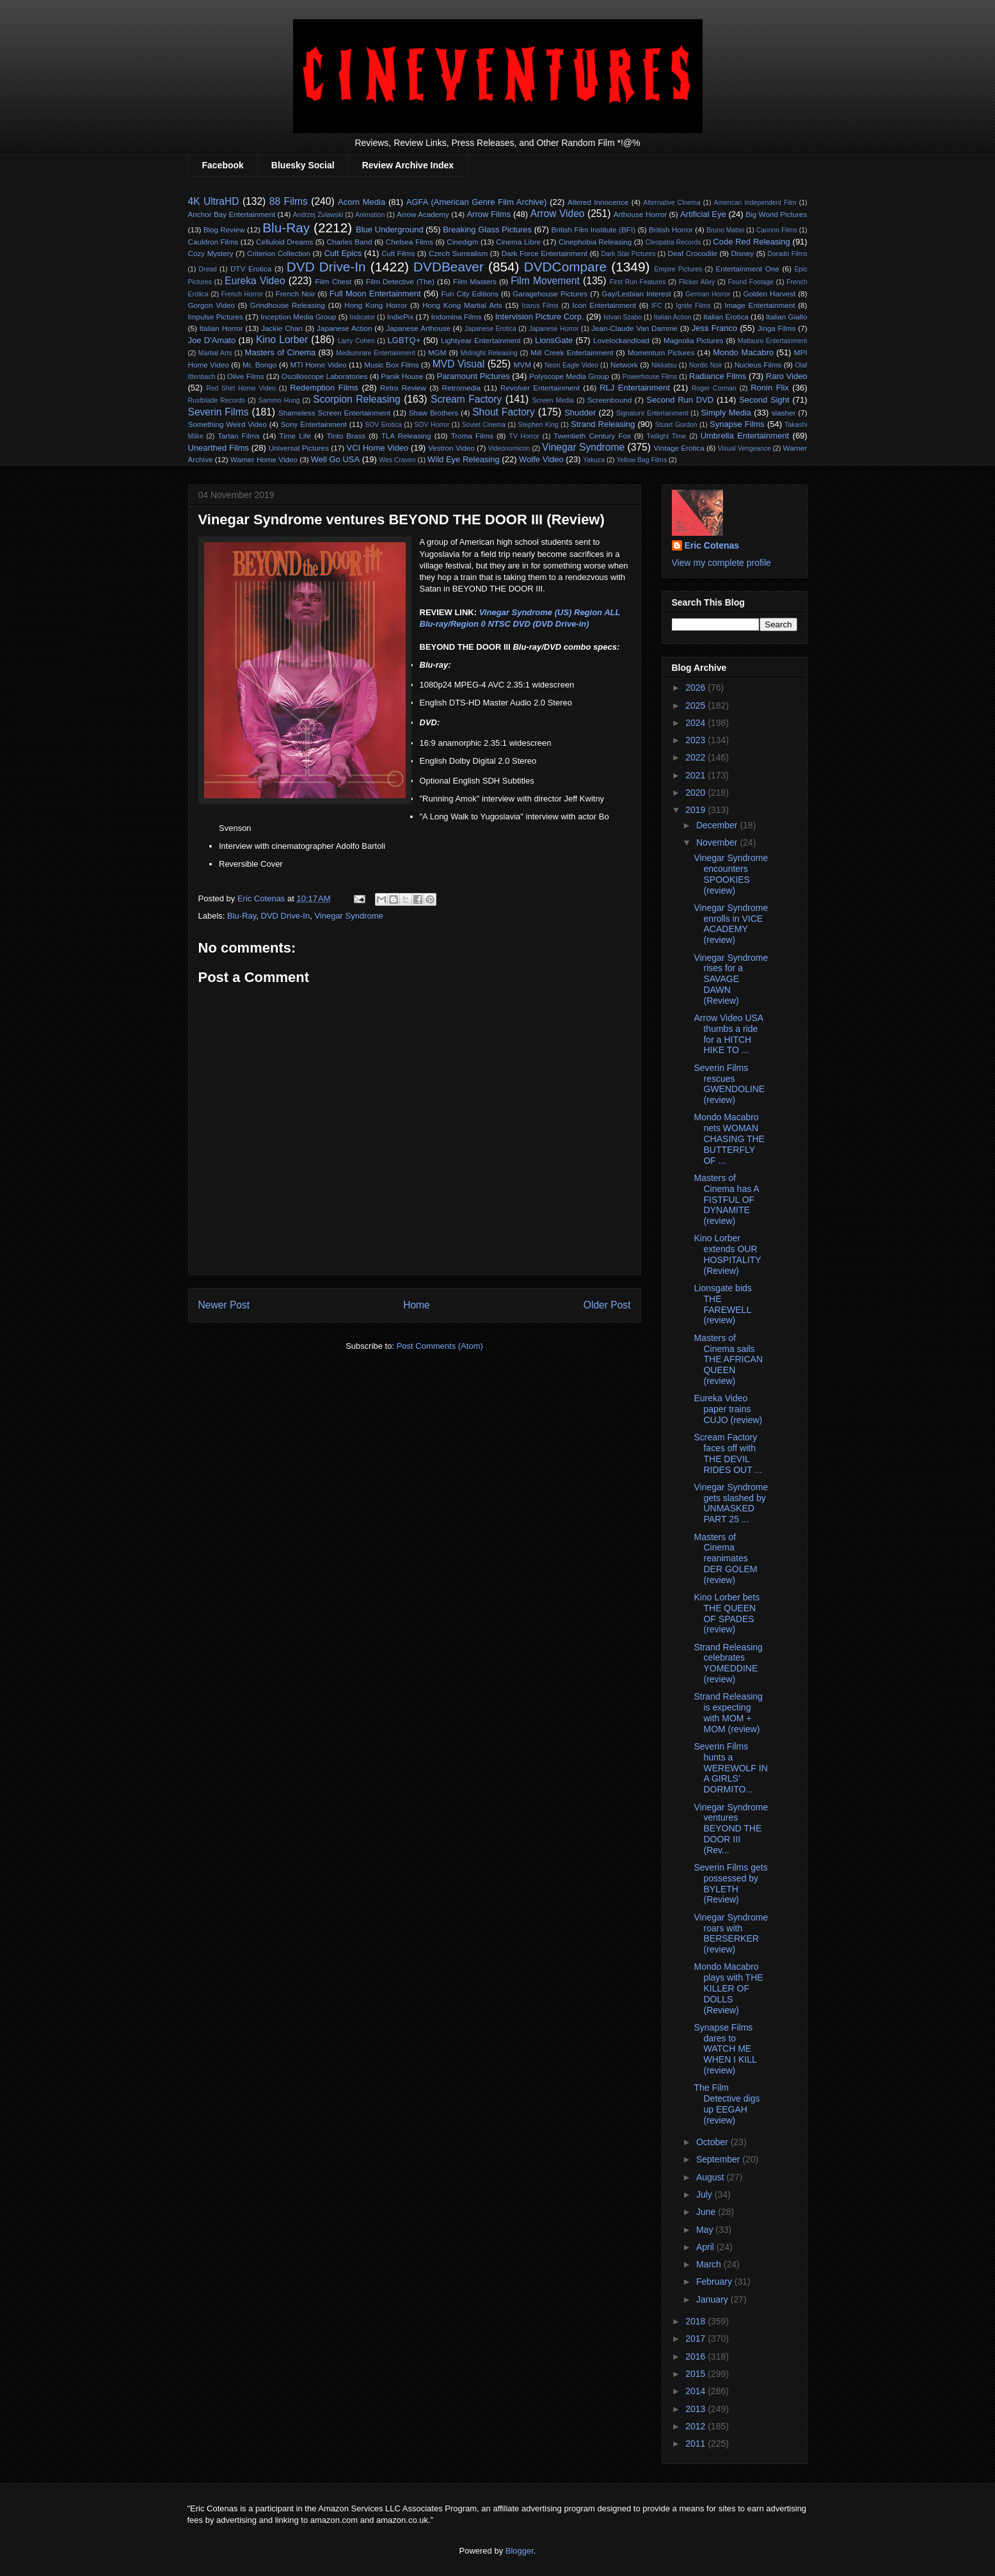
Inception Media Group (298, 316)
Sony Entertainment (314, 424)
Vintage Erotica (678, 448)
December (718, 825)
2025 (696, 705)
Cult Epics (343, 253)
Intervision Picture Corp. (539, 316)
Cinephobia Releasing (595, 241)
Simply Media (726, 412)
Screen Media (553, 400)
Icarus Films (540, 305)
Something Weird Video (227, 424)
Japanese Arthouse (418, 328)
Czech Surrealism (458, 253)
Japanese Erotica (490, 328)
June (707, 2212)
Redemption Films (324, 387)
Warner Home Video (264, 459)
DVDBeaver (448, 266)
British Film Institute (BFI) (593, 229)
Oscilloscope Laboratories (325, 376)
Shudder (580, 412)
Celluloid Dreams (284, 241)
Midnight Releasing (489, 353)
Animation (370, 214)
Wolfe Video (541, 459)
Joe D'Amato (212, 340)
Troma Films (472, 435)
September (719, 2159)
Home (416, 1305)
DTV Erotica (250, 268)
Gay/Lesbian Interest (636, 293)
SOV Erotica (383, 424)
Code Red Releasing (751, 241)
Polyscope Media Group (569, 376)
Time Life (296, 435)
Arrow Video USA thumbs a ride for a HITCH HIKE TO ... (728, 1034)
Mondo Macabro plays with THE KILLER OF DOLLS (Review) (728, 1988)
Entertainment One (747, 268)
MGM (437, 352)
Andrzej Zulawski (318, 214)
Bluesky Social (303, 165)
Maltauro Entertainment (773, 340)
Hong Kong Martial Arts (462, 305)
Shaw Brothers (433, 412)
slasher (784, 412)
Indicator (362, 317)
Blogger (519, 2551)
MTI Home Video (319, 364)
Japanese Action (344, 328)
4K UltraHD (213, 201)
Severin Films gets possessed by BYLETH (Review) (730, 1883)
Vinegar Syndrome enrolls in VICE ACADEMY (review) (731, 924)
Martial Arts (215, 353)
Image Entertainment (759, 305)
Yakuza (594, 459)
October (713, 2142)
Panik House (402, 376)
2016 (696, 2356)
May (705, 2230)
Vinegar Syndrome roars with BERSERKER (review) (731, 1933)
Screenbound (609, 400)
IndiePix (400, 316)
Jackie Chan (282, 328)
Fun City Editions (469, 293)
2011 (696, 2443)
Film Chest (333, 281)
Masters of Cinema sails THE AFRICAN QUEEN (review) (728, 1359)
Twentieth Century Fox (592, 435)
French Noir (295, 293)
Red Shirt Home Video (241, 388)
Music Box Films (391, 364)
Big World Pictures (776, 214)
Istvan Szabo (622, 317)
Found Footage (750, 282)
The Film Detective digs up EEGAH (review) (727, 2103)
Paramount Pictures (472, 376)
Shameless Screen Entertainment (334, 412)
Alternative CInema (671, 202)
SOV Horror (432, 424)
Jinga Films (777, 328)
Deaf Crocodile (692, 253)
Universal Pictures (299, 448)
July (705, 2194)
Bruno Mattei (725, 230)
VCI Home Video (377, 448)
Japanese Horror (554, 328)
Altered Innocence (598, 202)
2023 (696, 740)
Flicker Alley (697, 282)
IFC (656, 305)
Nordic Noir (705, 365)
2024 (696, 723)
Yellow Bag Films (641, 459)
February (715, 2281)
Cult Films (398, 253)
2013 (696, 2409)
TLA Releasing (406, 435)
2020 (696, 792)
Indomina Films (456, 316)
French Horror (242, 294)
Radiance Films (718, 376)
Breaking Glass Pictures (487, 229)
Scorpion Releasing (356, 399)
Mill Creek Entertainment (571, 352)
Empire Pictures (679, 269)
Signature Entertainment (652, 413)
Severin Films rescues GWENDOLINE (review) (729, 1084)
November (718, 842)
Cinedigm (462, 241)
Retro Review (403, 387)
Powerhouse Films (650, 376)
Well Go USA (335, 459)
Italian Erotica (726, 316)
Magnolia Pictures (694, 340)
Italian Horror (221, 328)
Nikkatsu (664, 365)
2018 (696, 2321)
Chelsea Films (409, 241)
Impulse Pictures (215, 316)
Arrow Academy (423, 214)
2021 (696, 775)
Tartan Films (239, 435)
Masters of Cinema (280, 352)
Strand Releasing (603, 424)
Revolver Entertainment (540, 387)
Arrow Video (557, 213)
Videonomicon (509, 448)
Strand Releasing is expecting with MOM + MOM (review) (728, 1712)
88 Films (288, 201)
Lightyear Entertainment (481, 340)
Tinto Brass (346, 435)
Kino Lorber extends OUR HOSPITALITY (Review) (727, 1254)
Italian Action (673, 317)
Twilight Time (666, 436)
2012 (696, 2426)
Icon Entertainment (604, 305)
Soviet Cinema (483, 424)
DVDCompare (565, 266)
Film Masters (475, 281)
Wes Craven (397, 459)
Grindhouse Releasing (287, 305)
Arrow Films (488, 214)
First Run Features (638, 282)
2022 (696, 757)
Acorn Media (361, 202)
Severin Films (218, 412)
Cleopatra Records (673, 242)
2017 (696, 2338)
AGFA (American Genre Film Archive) (476, 202)
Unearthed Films (219, 448)
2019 (696, 810)
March (710, 2264)
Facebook (223, 165)
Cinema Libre (518, 241)
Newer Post (224, 1305)
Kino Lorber (282, 339)
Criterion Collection (278, 253)
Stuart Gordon (676, 424)
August (711, 2177)
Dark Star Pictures (628, 253)
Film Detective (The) (400, 281)
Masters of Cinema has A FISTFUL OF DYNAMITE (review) (726, 1199)
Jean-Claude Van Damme (634, 328)
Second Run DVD (679, 400)
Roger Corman (714, 388)
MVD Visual (458, 363)
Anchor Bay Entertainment (232, 214)
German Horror (708, 294)
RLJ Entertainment (635, 387)
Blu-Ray (286, 227)
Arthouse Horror (640, 214)
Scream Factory (466, 399)
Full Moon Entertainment (375, 293)
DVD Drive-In (326, 266)
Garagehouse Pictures (550, 293)
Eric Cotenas (712, 545)
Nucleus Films (758, 364)
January (713, 2299)
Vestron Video (451, 448)
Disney (742, 253)
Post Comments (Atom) (440, 1346)
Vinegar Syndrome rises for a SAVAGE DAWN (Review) (731, 979)
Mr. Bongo (259, 364)
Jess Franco (714, 328)
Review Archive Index (408, 165)
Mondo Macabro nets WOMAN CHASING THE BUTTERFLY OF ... (729, 1138)
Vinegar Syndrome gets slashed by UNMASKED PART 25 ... (731, 1503)
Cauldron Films (213, 241)
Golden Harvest (769, 293)
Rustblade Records (217, 400)
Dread (207, 269)
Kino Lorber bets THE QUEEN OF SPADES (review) (727, 1613)
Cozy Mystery (211, 253)
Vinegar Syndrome (583, 447)
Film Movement (545, 280)
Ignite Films (693, 305)
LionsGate (554, 340)
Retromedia (461, 387)
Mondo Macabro (743, 352)
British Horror (671, 229)
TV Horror (524, 436)
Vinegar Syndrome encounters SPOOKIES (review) (731, 874)
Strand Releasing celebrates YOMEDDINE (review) (728, 1663)
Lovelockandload (621, 340)
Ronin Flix (770, 387)
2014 (696, 2391)
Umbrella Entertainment (745, 435)
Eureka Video (255, 280)
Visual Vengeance (744, 448)
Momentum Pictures (661, 352)
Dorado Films (788, 253)
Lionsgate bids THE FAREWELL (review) (722, 1304)
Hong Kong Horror (375, 305)
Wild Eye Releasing (463, 459)
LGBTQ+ (404, 340)
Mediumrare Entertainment (375, 353)
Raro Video (787, 376)
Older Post (607, 1305)
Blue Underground (390, 229)
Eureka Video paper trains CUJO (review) (728, 1409)
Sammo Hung (279, 400)
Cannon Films (776, 230)
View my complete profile (721, 563)
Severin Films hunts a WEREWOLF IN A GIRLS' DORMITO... (730, 1767)
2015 (696, 2374)
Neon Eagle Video (571, 365)
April (706, 2247)
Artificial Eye (703, 214)
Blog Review (224, 229)
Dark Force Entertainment (544, 253)
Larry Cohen (356, 340)
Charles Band (349, 241)
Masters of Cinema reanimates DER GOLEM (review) (725, 1558)
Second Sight (764, 400)
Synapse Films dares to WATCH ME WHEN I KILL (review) (725, 2048)
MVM (522, 364)
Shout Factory (503, 412)
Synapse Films (737, 424)
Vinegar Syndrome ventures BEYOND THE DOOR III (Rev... (731, 1828)
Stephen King (538, 424)
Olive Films (245, 376)
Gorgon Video (211, 305)
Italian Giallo (786, 316)
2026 (696, 687)
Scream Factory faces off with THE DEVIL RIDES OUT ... (728, 1453)
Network (624, 364)
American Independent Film (755, 202)
